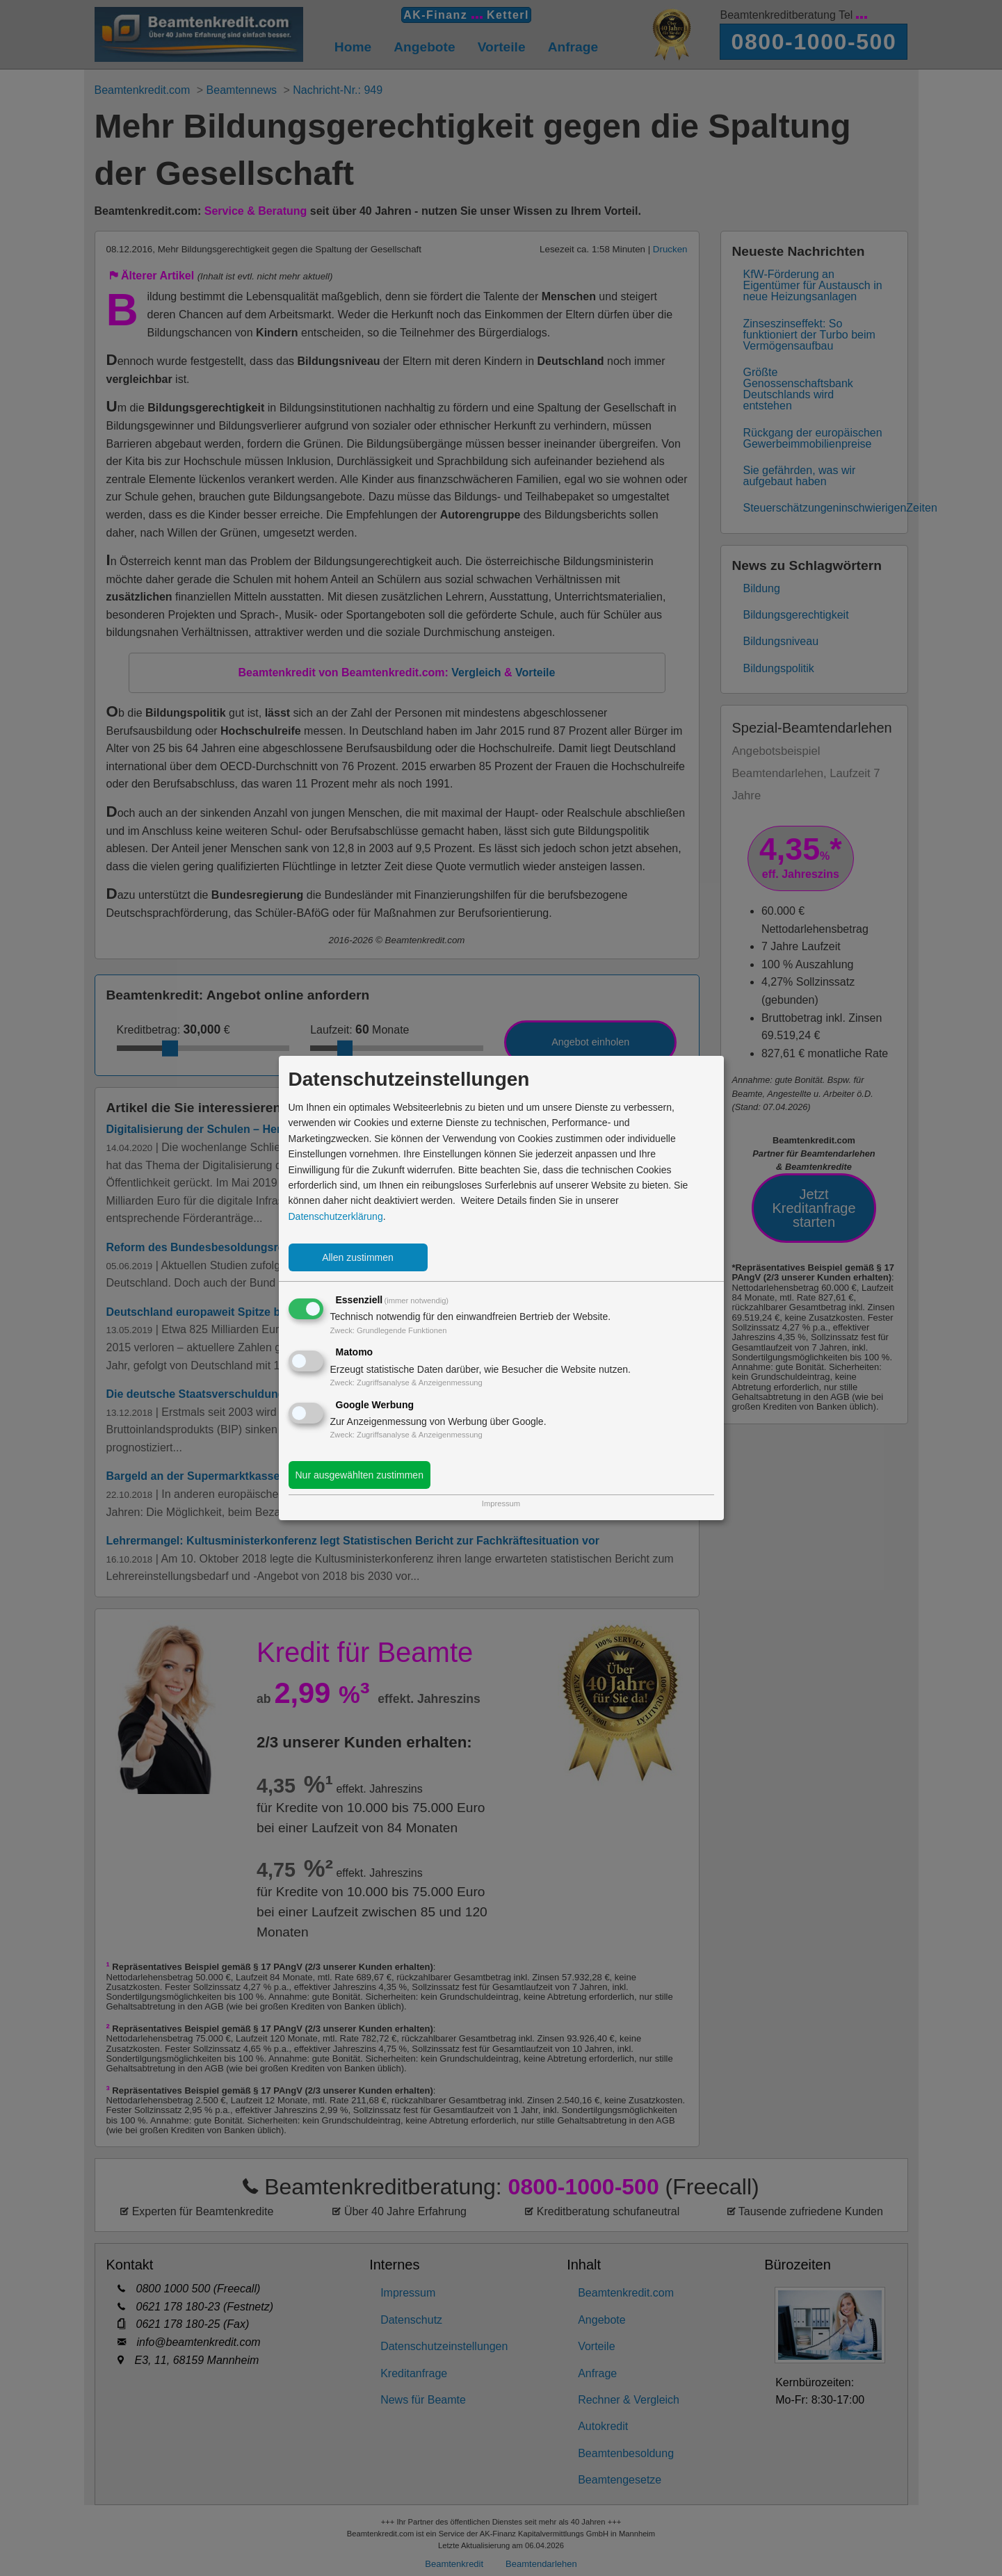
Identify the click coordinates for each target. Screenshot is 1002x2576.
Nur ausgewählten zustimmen (359, 1475)
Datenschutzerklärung (336, 1216)
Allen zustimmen (358, 1257)
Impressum (501, 1503)
